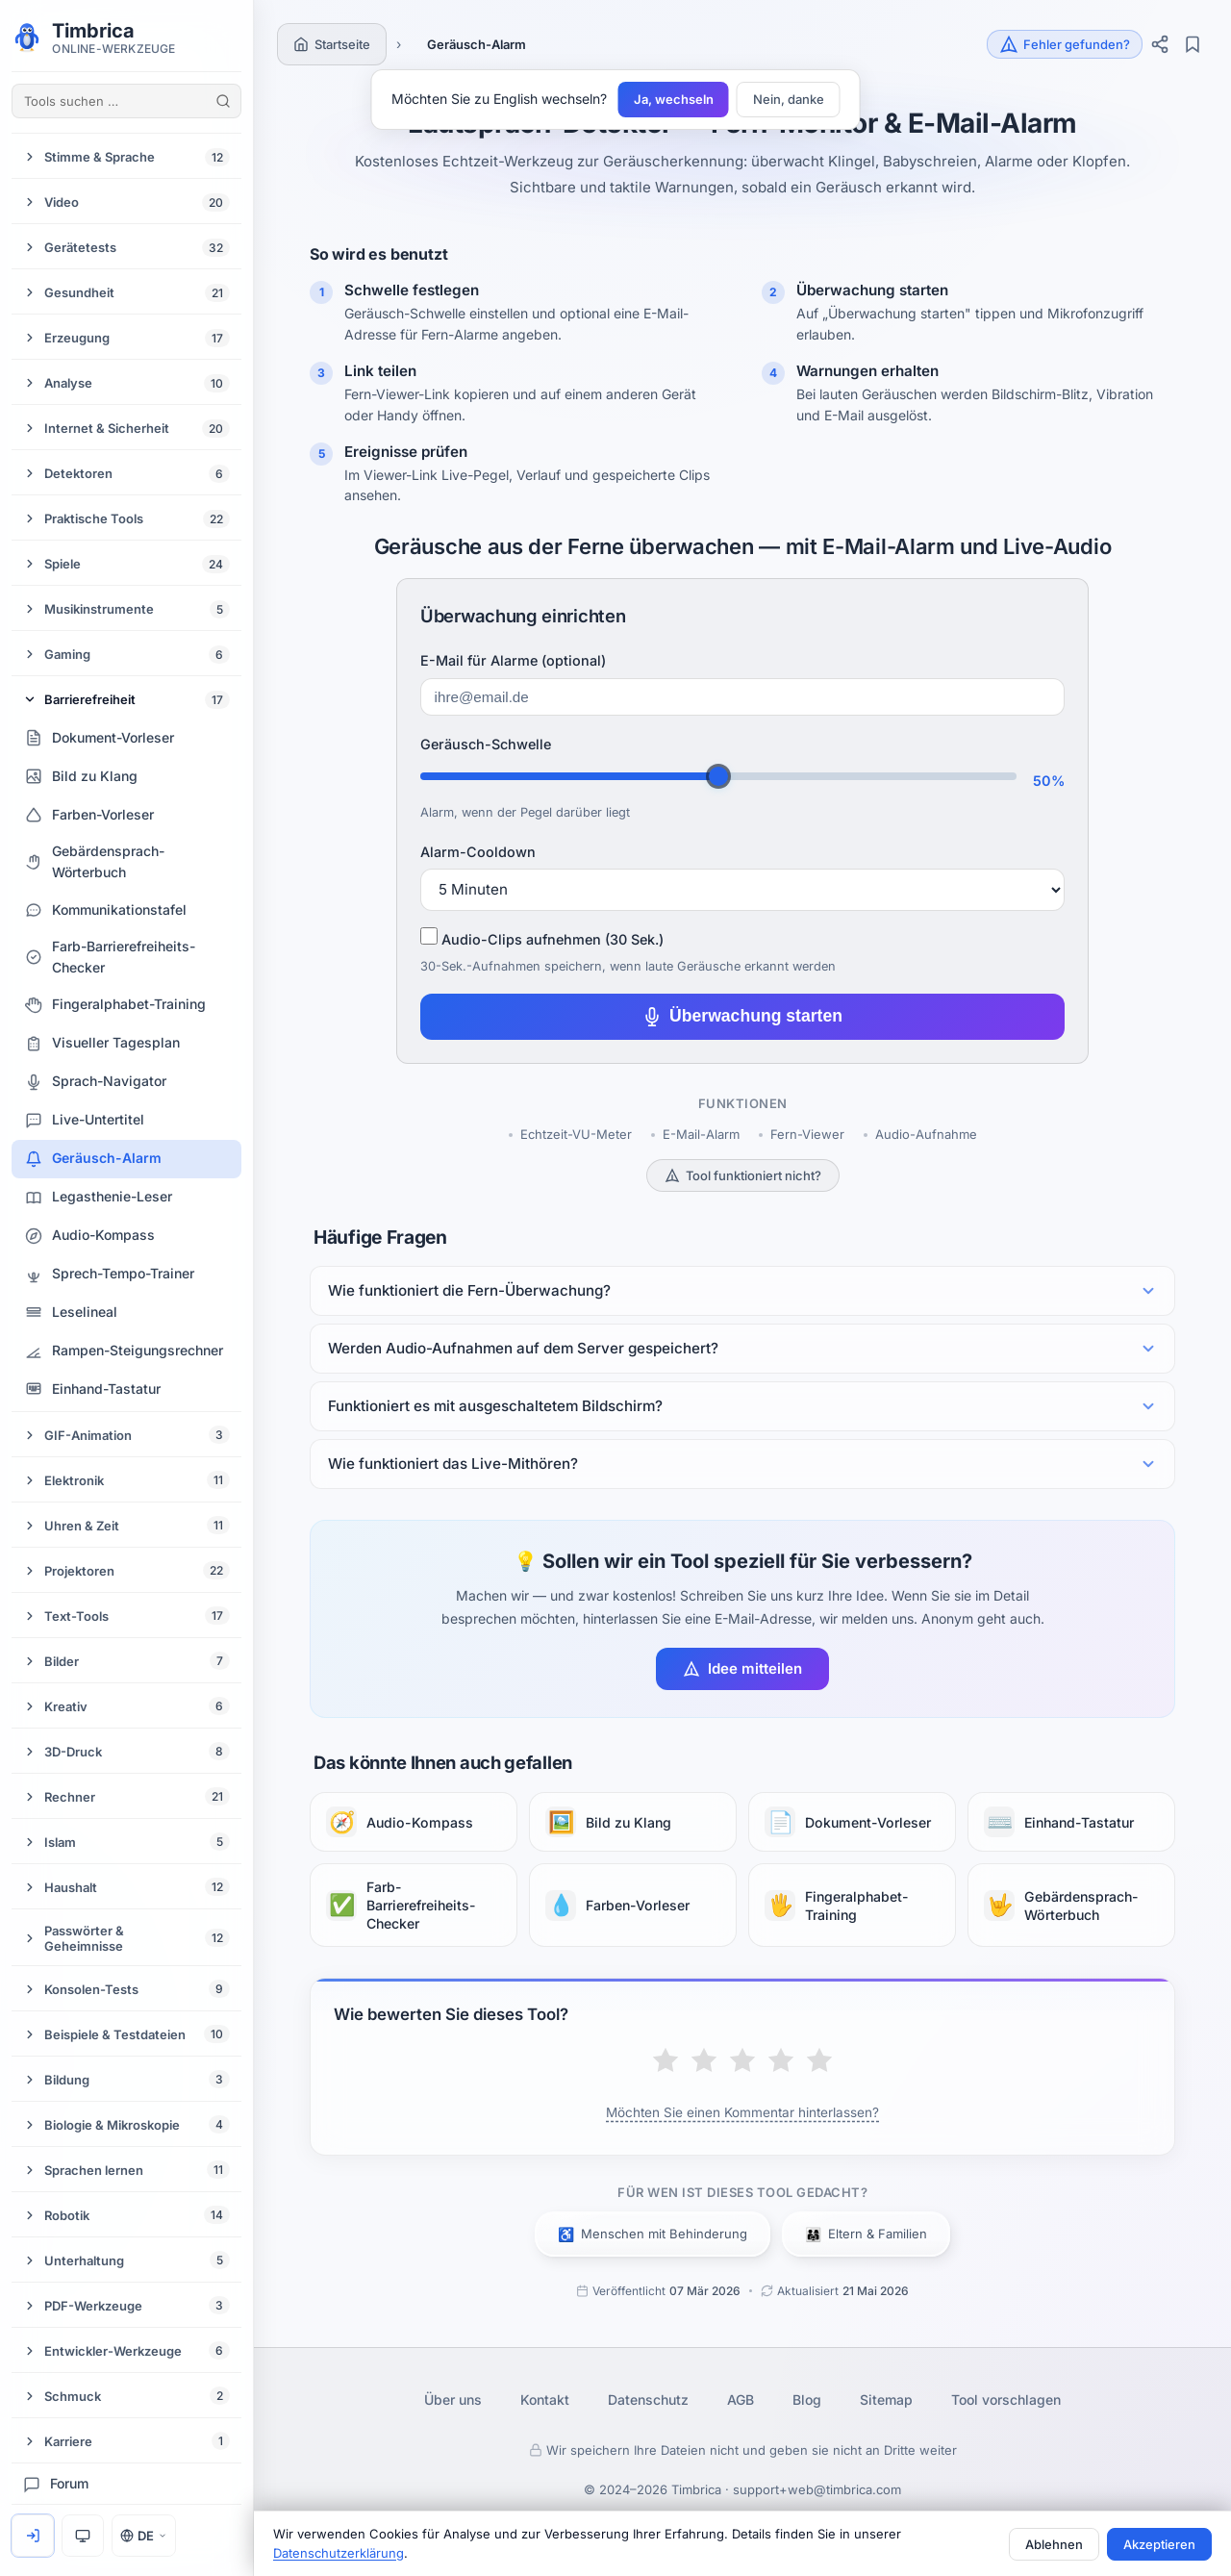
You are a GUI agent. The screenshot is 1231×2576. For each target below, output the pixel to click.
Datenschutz (648, 2399)
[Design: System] (83, 2535)
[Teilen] (1159, 44)
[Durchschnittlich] (742, 2062)
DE (143, 2535)
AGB (740, 2399)
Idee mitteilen (742, 1668)
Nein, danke (788, 99)
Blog (806, 2399)
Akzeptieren (1159, 2544)
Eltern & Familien (866, 2234)
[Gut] (781, 2062)
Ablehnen (1054, 2544)
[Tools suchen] (223, 101)
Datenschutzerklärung (338, 2553)
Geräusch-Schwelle (485, 744)
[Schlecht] (665, 2062)
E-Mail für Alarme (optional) (513, 660)
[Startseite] (332, 44)
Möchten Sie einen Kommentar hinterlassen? (742, 2112)
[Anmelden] (33, 2535)
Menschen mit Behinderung (652, 2234)
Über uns (453, 2399)
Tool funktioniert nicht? (743, 1175)
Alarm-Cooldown (478, 852)
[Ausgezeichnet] (819, 2062)
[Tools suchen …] (126, 101)
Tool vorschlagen (1006, 2399)
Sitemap (886, 2399)
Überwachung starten (742, 1016)
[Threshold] (718, 776)
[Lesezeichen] (1192, 44)
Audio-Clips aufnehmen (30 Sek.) (542, 937)
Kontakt (544, 2399)
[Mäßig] (704, 2062)
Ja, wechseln (674, 99)
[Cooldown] (742, 890)
